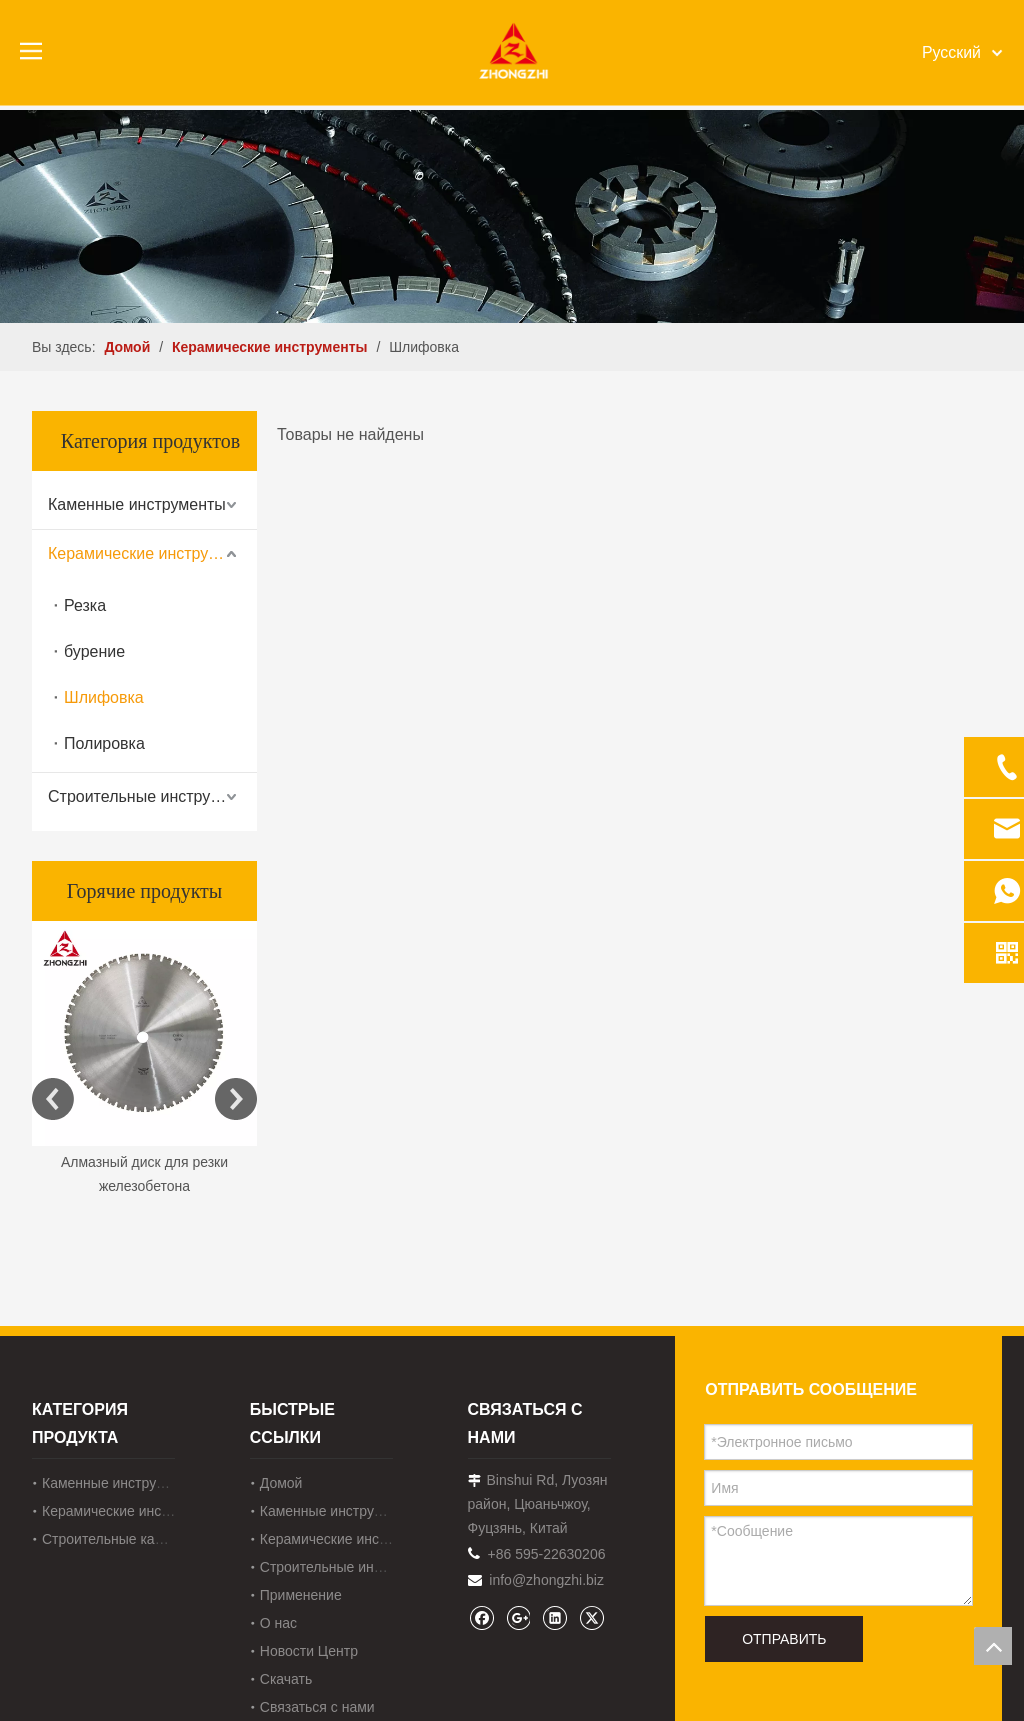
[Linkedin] (554, 1617)
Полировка (104, 743)
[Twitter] (591, 1617)
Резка (85, 605)
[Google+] (517, 1617)
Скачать (286, 1679)
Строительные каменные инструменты (168, 1539)
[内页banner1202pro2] (512, 216)
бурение (94, 651)
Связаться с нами (317, 1707)
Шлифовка (104, 697)
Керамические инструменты (152, 553)
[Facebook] (481, 1617)
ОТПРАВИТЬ (784, 1639)
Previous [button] (53, 1099)
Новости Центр (309, 1651)
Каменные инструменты (137, 504)
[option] (144, 1060)
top (993, 1646)
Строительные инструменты (152, 796)
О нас (278, 1623)
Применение (301, 1595)
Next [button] (236, 1099)
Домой (281, 1483)
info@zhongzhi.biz (546, 1580)
